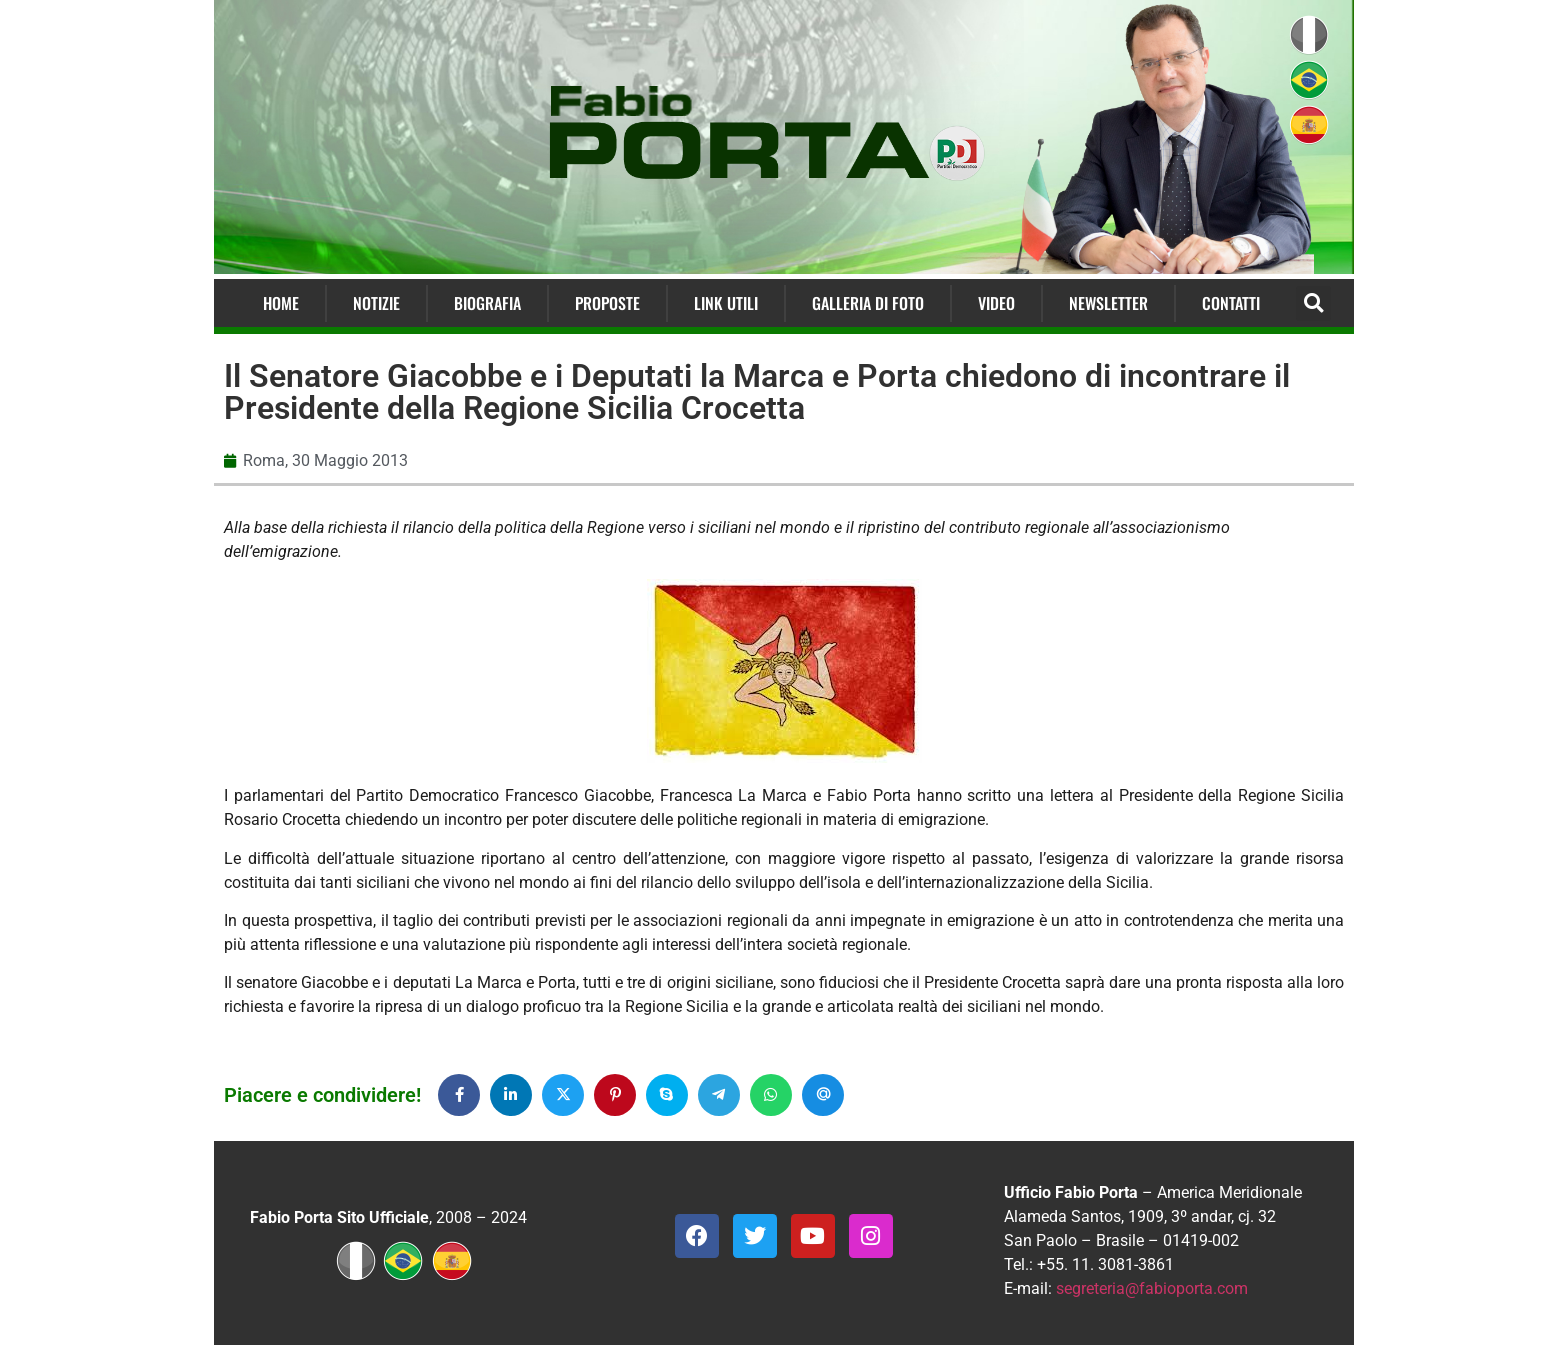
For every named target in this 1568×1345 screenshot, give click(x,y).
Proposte (607, 303)
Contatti (1231, 303)
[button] (1313, 303)
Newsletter (1108, 303)
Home (281, 303)
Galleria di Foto (868, 303)
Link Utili (726, 303)
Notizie (376, 303)
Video (996, 303)
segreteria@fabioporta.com (1152, 1288)
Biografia (487, 303)
